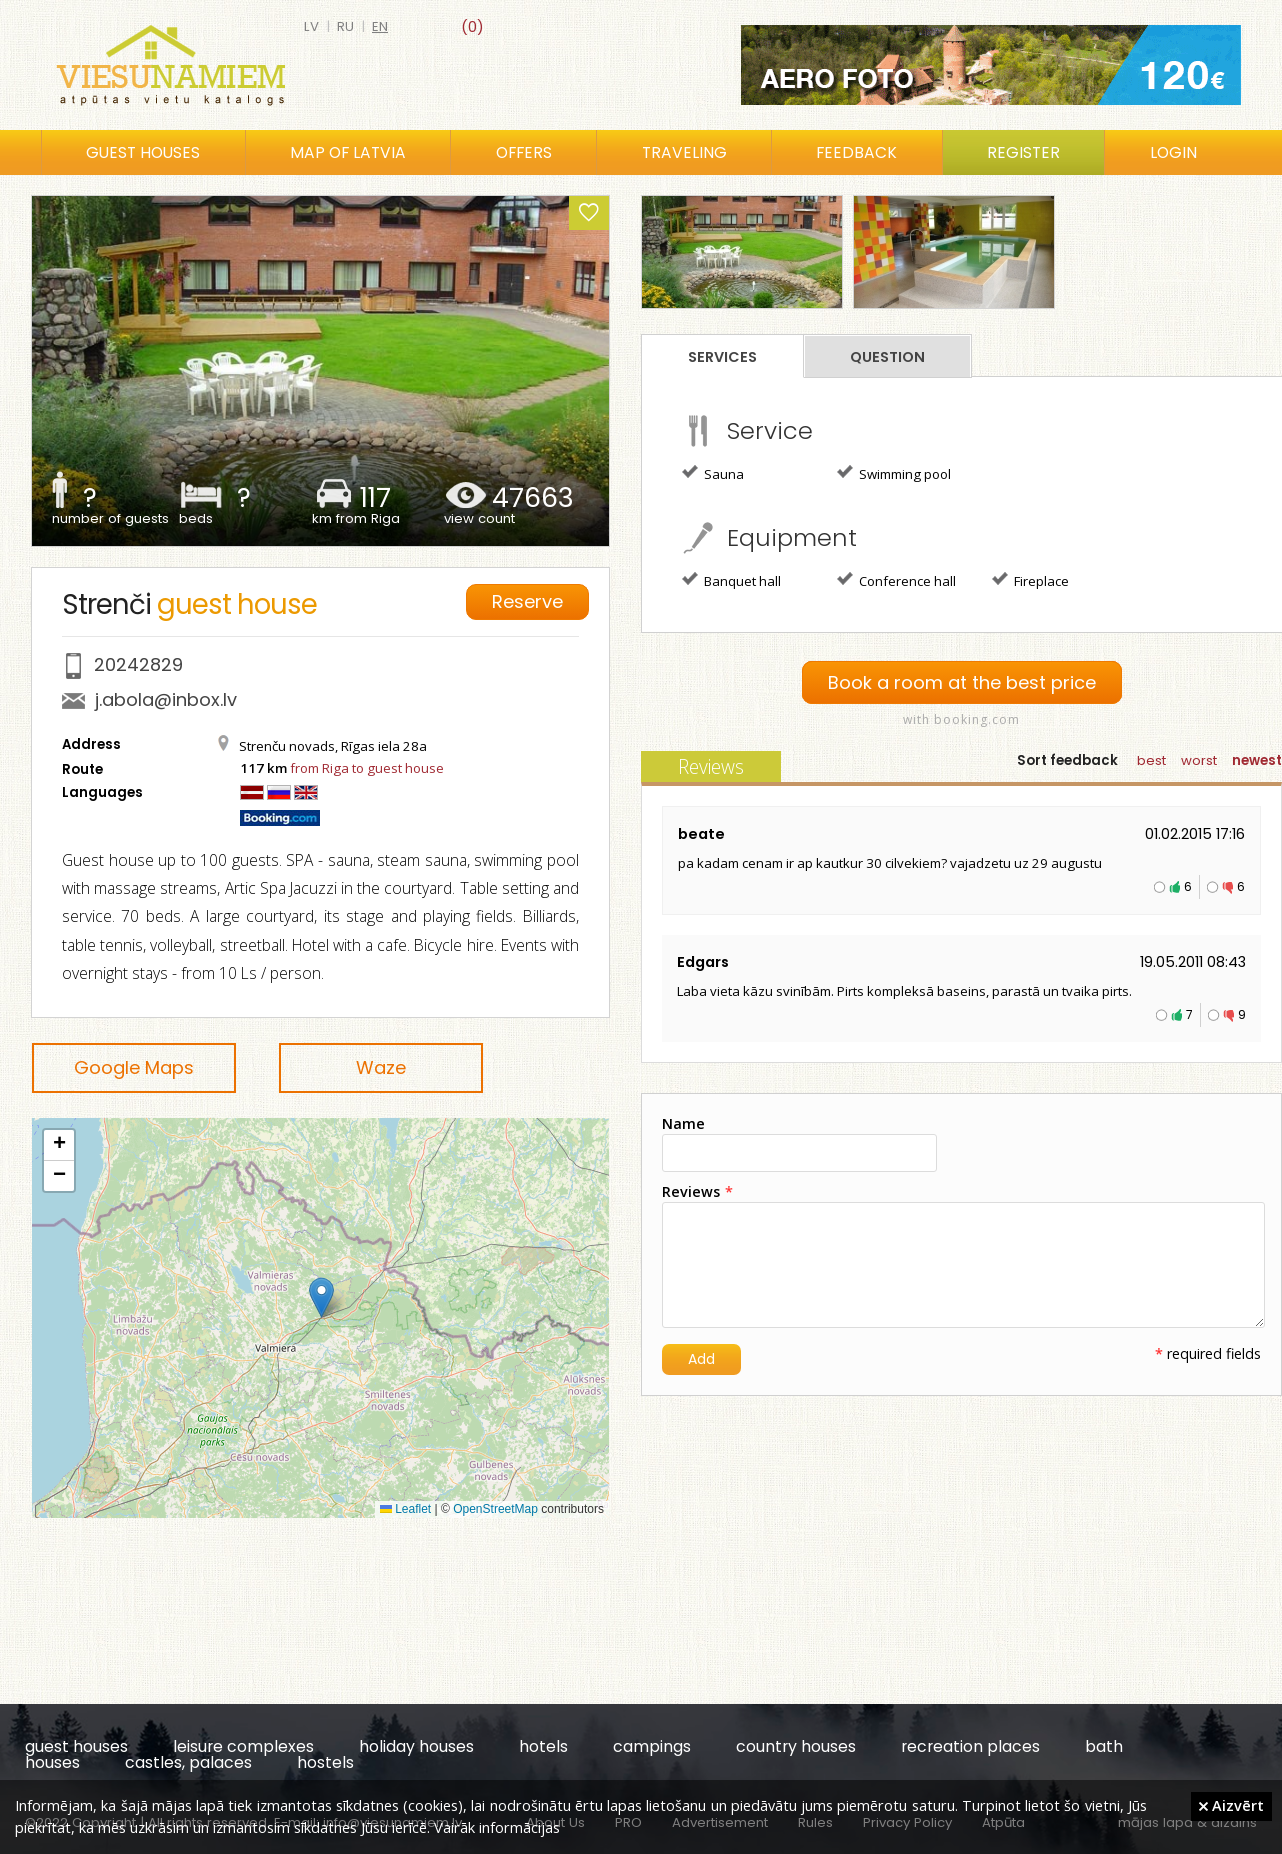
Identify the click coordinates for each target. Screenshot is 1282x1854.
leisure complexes (243, 1746)
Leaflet (405, 1509)
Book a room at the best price (962, 682)
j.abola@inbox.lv (166, 699)
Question (887, 357)
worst (1199, 760)
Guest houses (143, 152)
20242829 (138, 664)
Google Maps (134, 1067)
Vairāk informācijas (497, 1827)
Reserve (527, 601)
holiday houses (416, 1746)
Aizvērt (1231, 1805)
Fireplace (1030, 580)
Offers (524, 152)
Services (722, 357)
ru (345, 26)
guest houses (76, 1746)
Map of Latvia (348, 152)
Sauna (713, 473)
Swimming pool (894, 473)
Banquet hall (731, 580)
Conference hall (896, 580)
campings (652, 1746)
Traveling (684, 152)
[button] (321, 1297)
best (1151, 760)
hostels (325, 1762)
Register (1023, 152)
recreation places (970, 1746)
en (380, 26)
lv (311, 26)
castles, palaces (188, 1762)
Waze (381, 1067)
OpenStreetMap (495, 1509)
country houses (796, 1746)
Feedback (856, 152)
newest (1257, 760)
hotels (543, 1746)
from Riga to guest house (367, 768)
